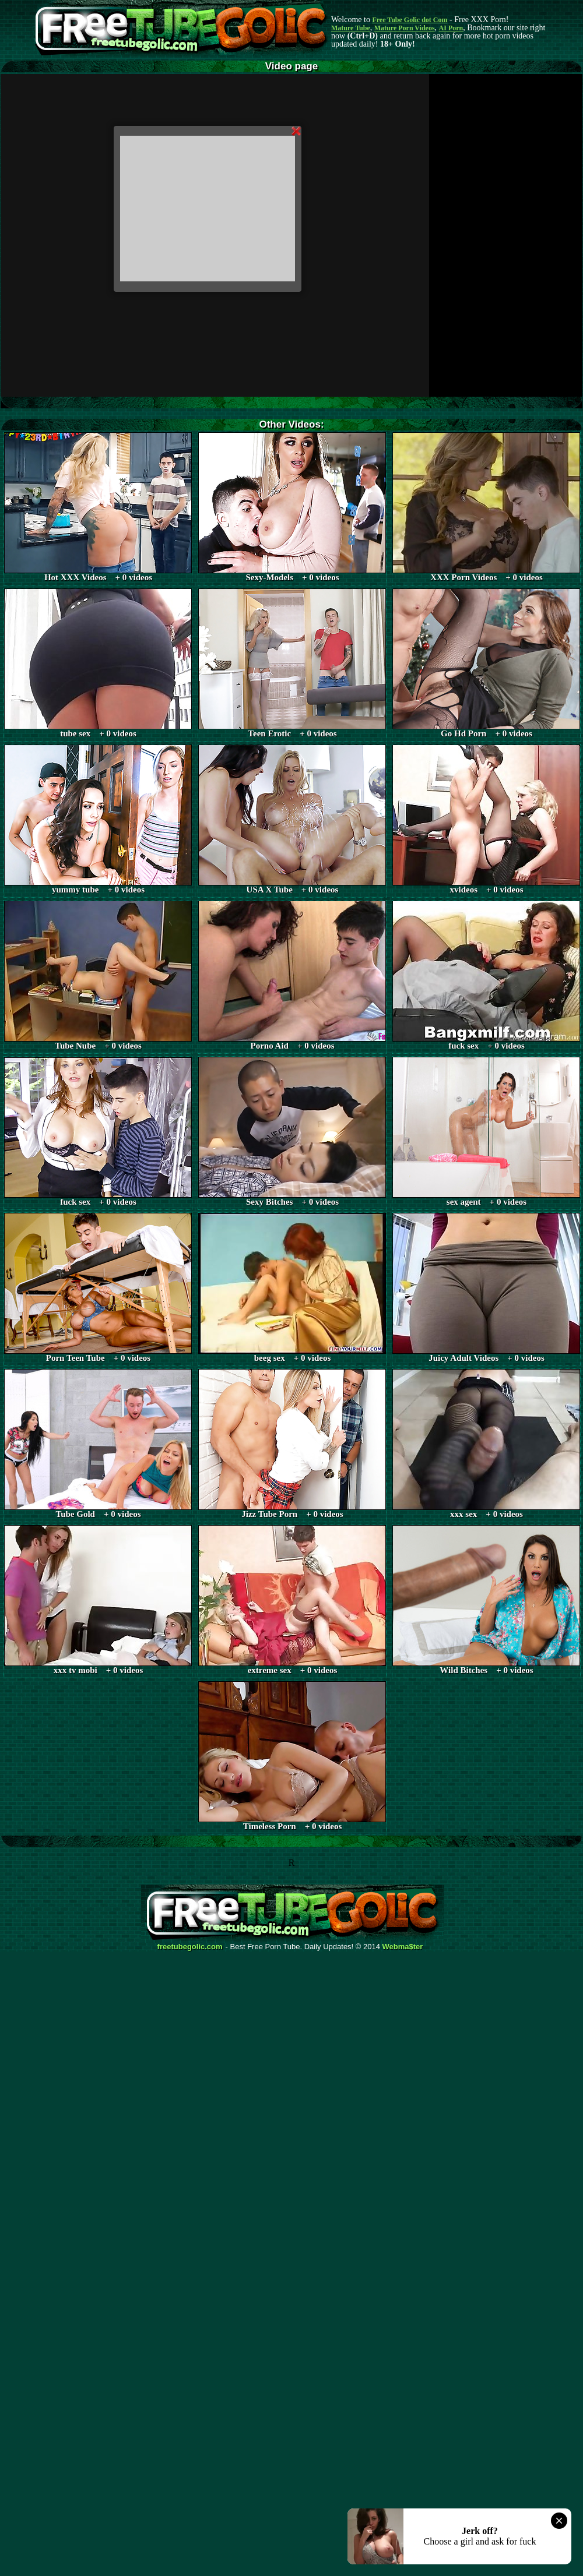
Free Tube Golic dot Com (409, 20)
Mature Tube (350, 28)
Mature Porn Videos (404, 28)
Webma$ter (402, 1947)
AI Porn (451, 28)
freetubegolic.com (190, 1947)
